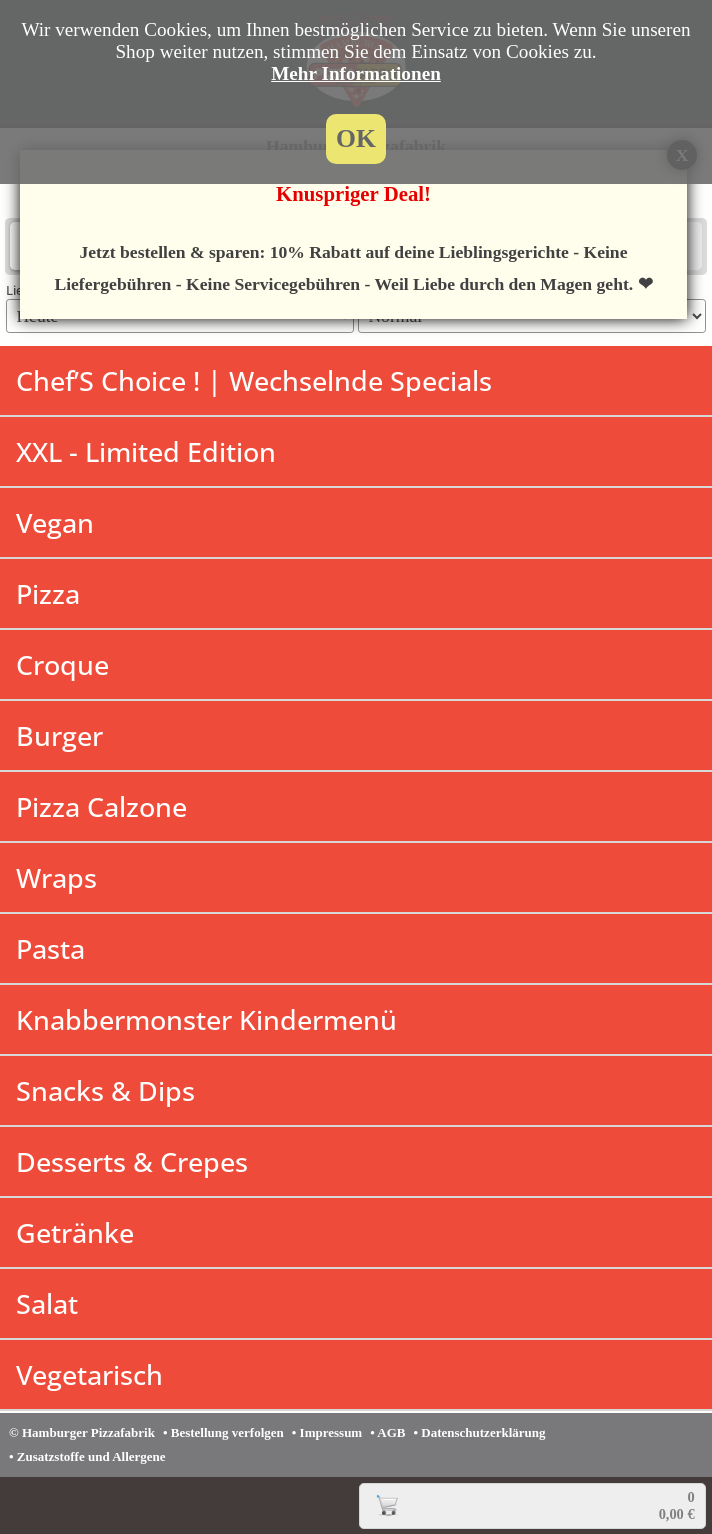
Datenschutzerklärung (483, 1432)
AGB (391, 1432)
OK (356, 138)
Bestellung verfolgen (227, 1432)
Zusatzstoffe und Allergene (91, 1456)
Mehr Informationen (356, 73)
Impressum (331, 1432)
